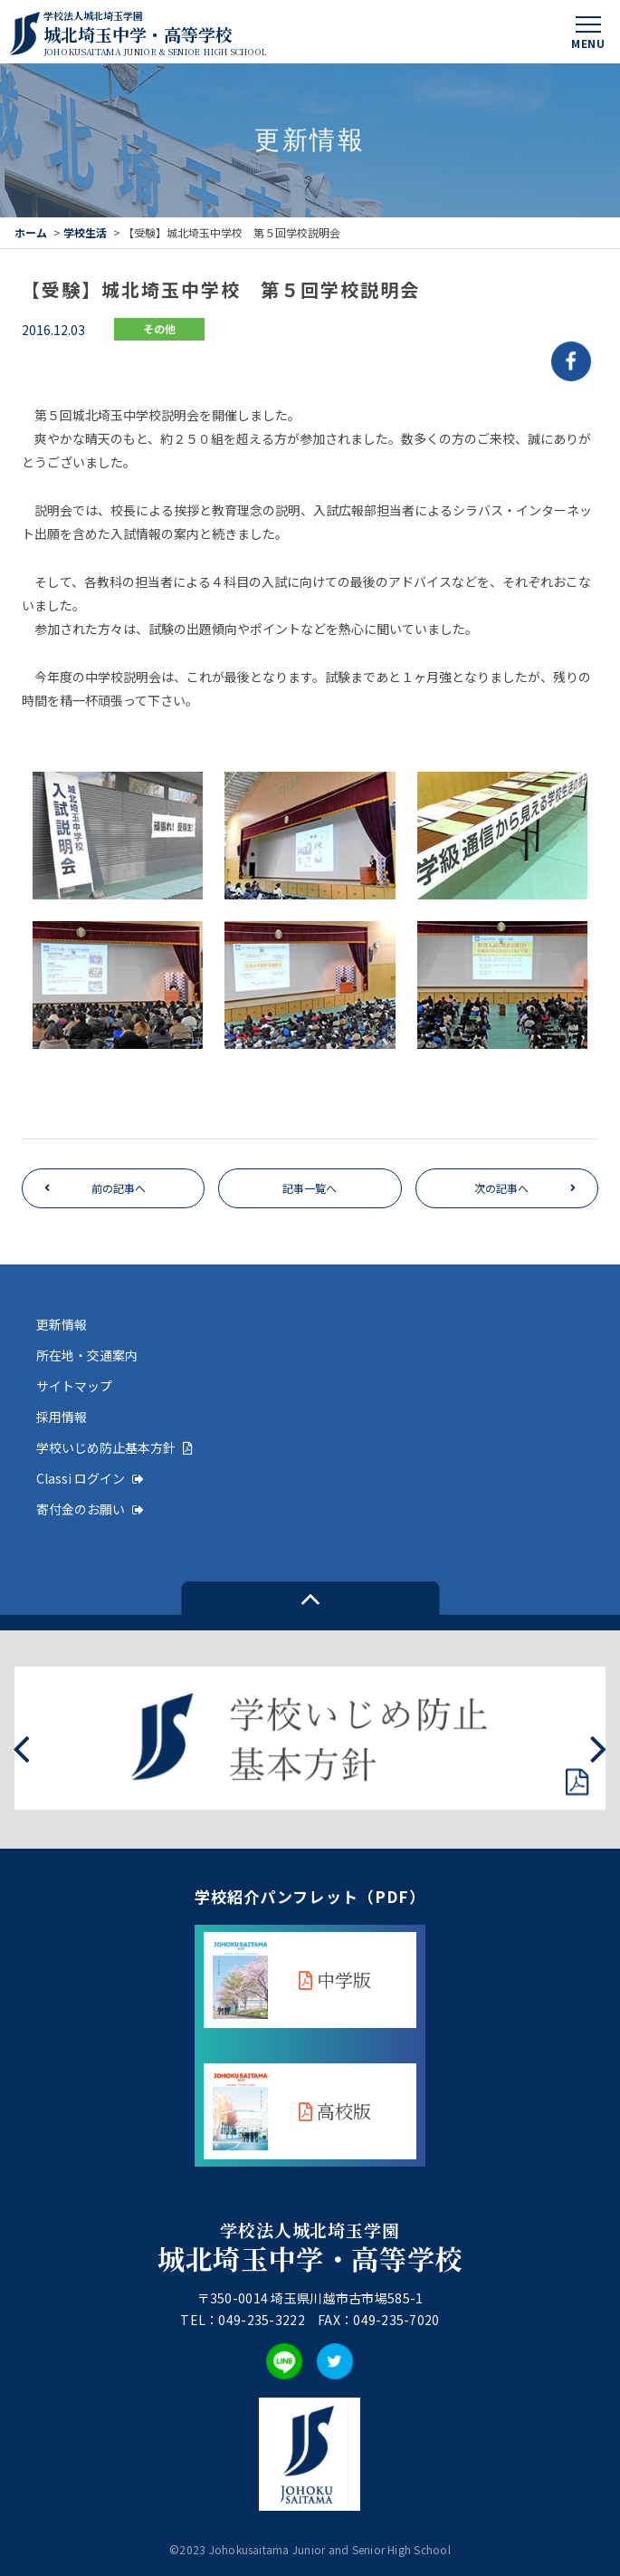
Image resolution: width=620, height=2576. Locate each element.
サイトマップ (74, 1386)
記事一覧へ (309, 1188)
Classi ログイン (90, 1478)
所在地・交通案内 (87, 1355)
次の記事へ (501, 1188)
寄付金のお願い (90, 1509)
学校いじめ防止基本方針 (114, 1447)
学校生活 (85, 232)
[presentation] (21, 1746)
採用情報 (61, 1417)
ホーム (30, 232)
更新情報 (61, 1324)
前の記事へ (118, 1188)
